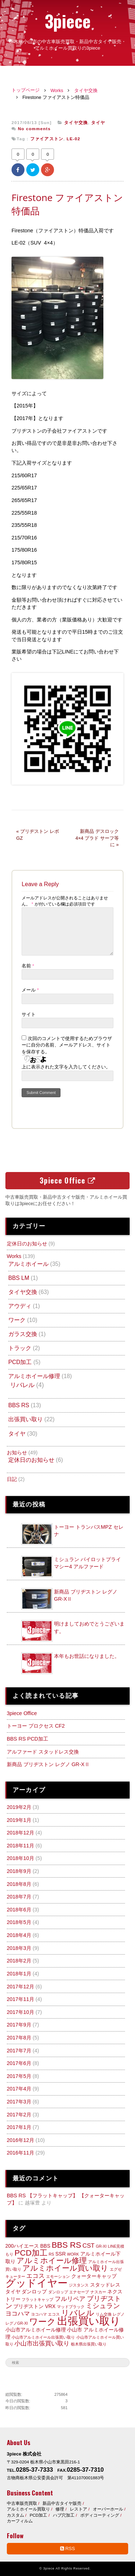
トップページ (26, 90)
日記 (12, 1479)
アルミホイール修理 (34, 1376)
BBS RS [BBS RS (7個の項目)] (66, 2244)
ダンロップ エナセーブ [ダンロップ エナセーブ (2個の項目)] (68, 2292)
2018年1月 (19, 1974)
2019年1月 (19, 1820)
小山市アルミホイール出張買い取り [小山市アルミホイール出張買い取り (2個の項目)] (43, 2337)
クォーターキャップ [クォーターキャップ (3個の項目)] (94, 2276)
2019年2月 (19, 1807)
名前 (28, 965)
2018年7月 (19, 1897)
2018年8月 (19, 1884)
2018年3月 (19, 1948)
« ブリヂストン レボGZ (37, 834)
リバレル (22, 1385)
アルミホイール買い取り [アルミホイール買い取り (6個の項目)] (65, 2268)
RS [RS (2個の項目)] (51, 2254)
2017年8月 (19, 2038)
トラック (19, 1348)
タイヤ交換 (86, 90)
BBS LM (18, 1278)
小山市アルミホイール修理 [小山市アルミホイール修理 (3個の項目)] (35, 2330)
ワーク (17, 1320)
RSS (67, 2548)
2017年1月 (19, 2127)
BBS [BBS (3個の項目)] (45, 2246)
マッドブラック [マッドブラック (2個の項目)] (71, 2306)
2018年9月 (19, 1871)
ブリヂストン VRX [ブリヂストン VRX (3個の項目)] (34, 2306)
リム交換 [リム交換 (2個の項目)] (104, 2314)
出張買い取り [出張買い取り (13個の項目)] (89, 2321)
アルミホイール (28, 1264)
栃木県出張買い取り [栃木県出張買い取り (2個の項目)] (89, 2344)
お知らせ (17, 1452)
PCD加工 (20, 1362)
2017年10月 (20, 2012)
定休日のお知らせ (27, 1243)
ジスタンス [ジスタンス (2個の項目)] (79, 2285)
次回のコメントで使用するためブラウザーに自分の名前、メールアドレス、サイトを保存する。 (67, 1045)
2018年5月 (19, 1922)
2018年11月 (20, 1845)
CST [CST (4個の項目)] (88, 2245)
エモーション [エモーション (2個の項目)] (58, 2276)
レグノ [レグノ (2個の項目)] (119, 2314)
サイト (29, 1014)
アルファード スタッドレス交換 (43, 1752)
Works (56, 90)
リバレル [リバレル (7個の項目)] (77, 2312)
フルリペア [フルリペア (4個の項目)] (70, 2298)
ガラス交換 (22, 1334)
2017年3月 (19, 2102)
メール (30, 990)
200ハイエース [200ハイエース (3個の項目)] (22, 2246)
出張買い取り (25, 1419)
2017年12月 (20, 1986)
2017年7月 (19, 2050)
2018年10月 (20, 1858)
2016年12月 (20, 2140)
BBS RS (18, 1405)
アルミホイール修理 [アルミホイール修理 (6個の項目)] (52, 2260)
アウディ (19, 1306)
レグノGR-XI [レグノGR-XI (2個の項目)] (16, 2323)
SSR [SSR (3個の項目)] (60, 2254)
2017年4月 (19, 2089)
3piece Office (67, 1180)
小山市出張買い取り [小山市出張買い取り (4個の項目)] (41, 2343)
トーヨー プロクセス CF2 (36, 1726)
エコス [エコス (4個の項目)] (35, 2275)
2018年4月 (19, 1935)
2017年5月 (19, 2076)
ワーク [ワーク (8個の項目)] (42, 2321)
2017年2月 (19, 2114)
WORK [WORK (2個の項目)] (73, 2254)
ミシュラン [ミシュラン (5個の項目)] (103, 2306)
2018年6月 (19, 1909)
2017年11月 (20, 1999)
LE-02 (73, 138)
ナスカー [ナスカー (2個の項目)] (98, 2292)
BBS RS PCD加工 (27, 1739)
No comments (34, 128)
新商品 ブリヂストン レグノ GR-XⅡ (48, 1764)
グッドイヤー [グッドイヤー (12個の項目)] (36, 2283)
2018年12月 (20, 1833)
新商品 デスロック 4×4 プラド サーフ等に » (97, 838)
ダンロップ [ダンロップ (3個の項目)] (34, 2291)
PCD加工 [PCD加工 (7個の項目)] (30, 2252)
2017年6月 (19, 2063)
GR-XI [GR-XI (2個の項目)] (101, 2246)
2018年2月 (19, 1961)
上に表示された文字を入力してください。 (66, 1067)
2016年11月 (20, 2153)
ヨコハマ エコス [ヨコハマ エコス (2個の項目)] (45, 2314)
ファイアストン (46, 138)
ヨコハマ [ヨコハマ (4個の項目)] (17, 2313)
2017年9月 (19, 2025)
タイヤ (98, 122)
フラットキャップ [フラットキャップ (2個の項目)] (37, 2299)
